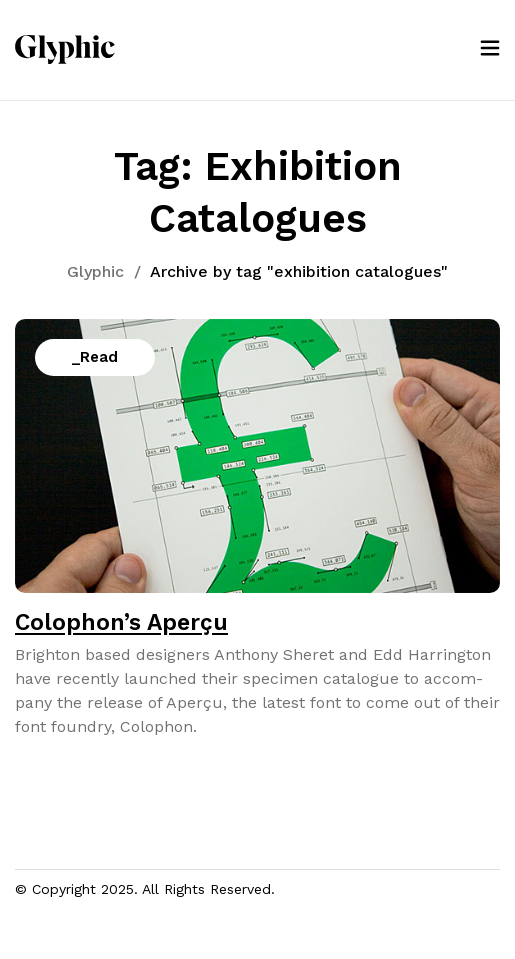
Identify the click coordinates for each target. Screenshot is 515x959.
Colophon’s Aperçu (121, 622)
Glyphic (95, 271)
